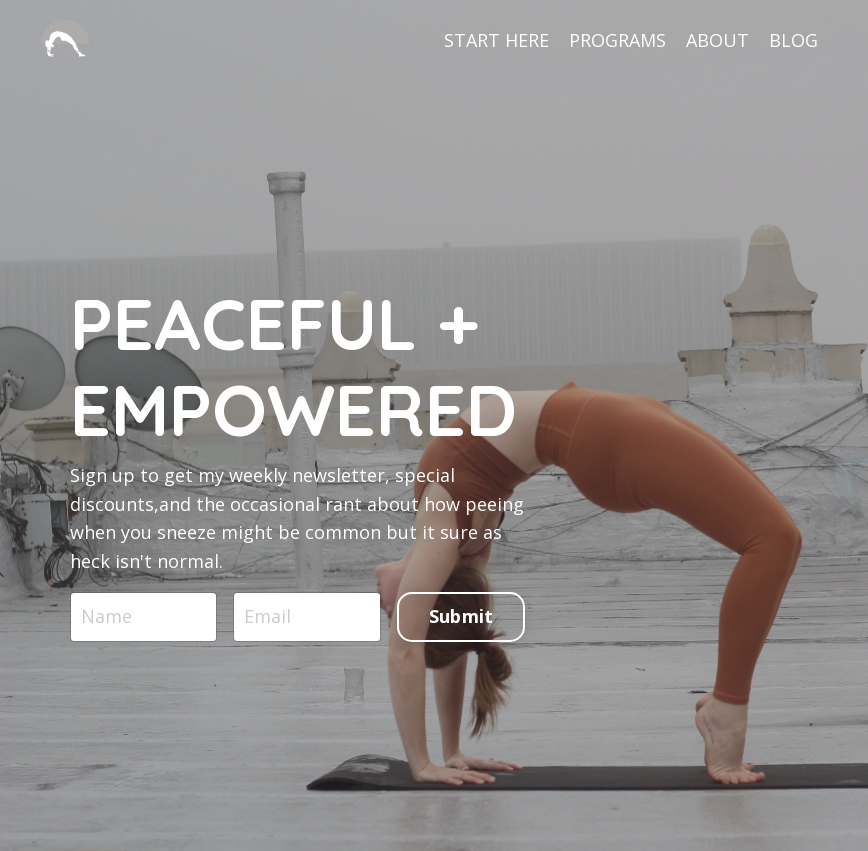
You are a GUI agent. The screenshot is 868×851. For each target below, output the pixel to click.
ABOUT (717, 40)
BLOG (793, 40)
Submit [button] (461, 616)
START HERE (496, 40)
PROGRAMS (617, 40)
